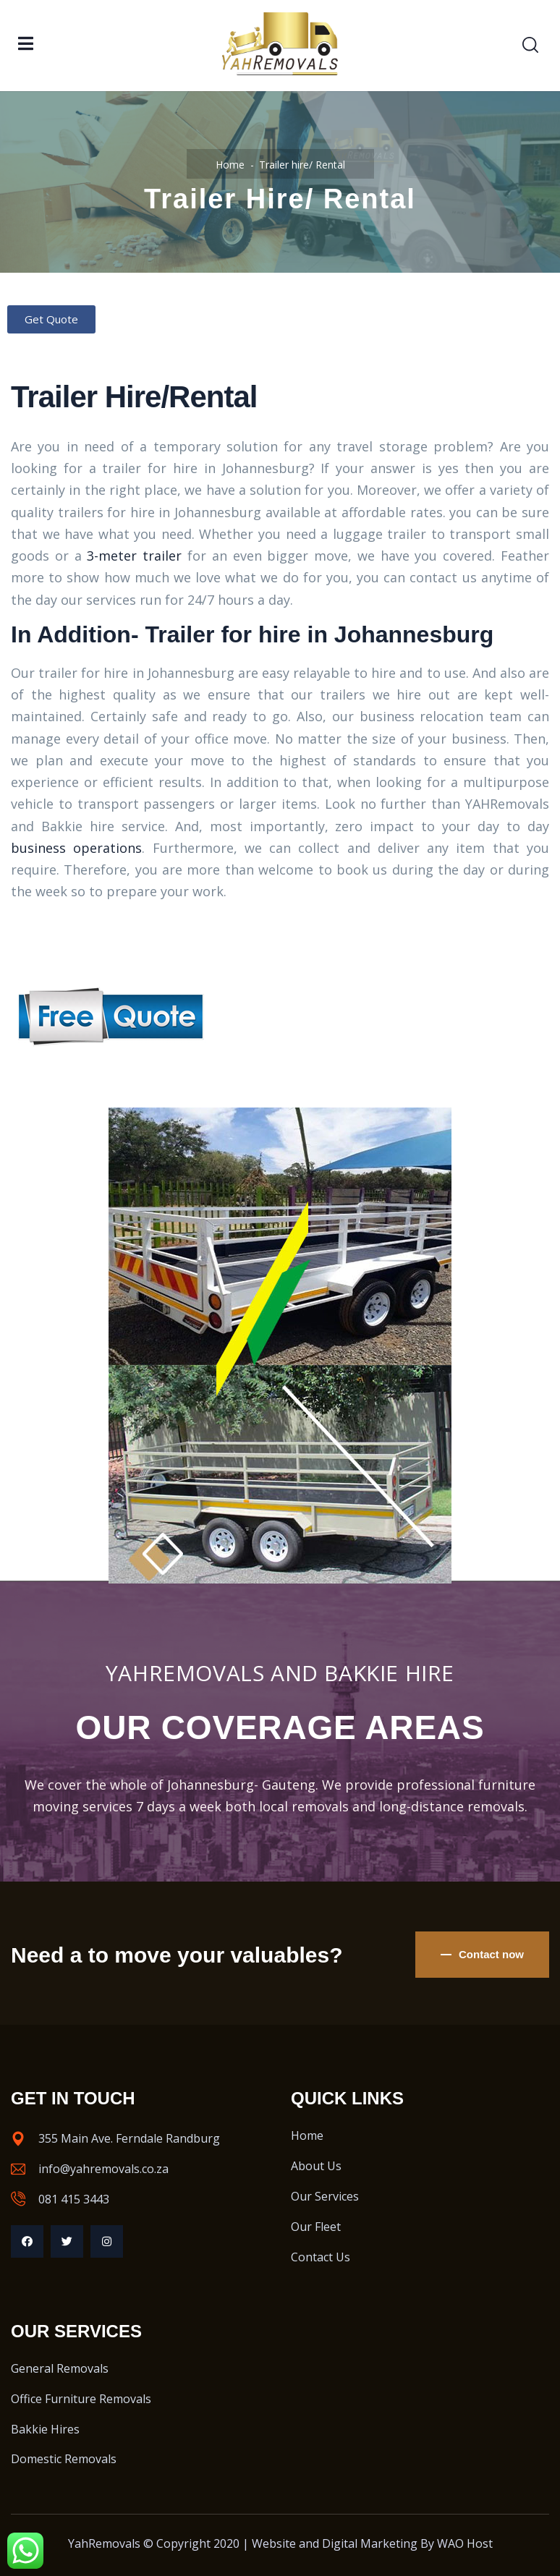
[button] (51, 319)
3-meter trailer (134, 555)
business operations (76, 847)
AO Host (470, 2543)
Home (230, 164)
